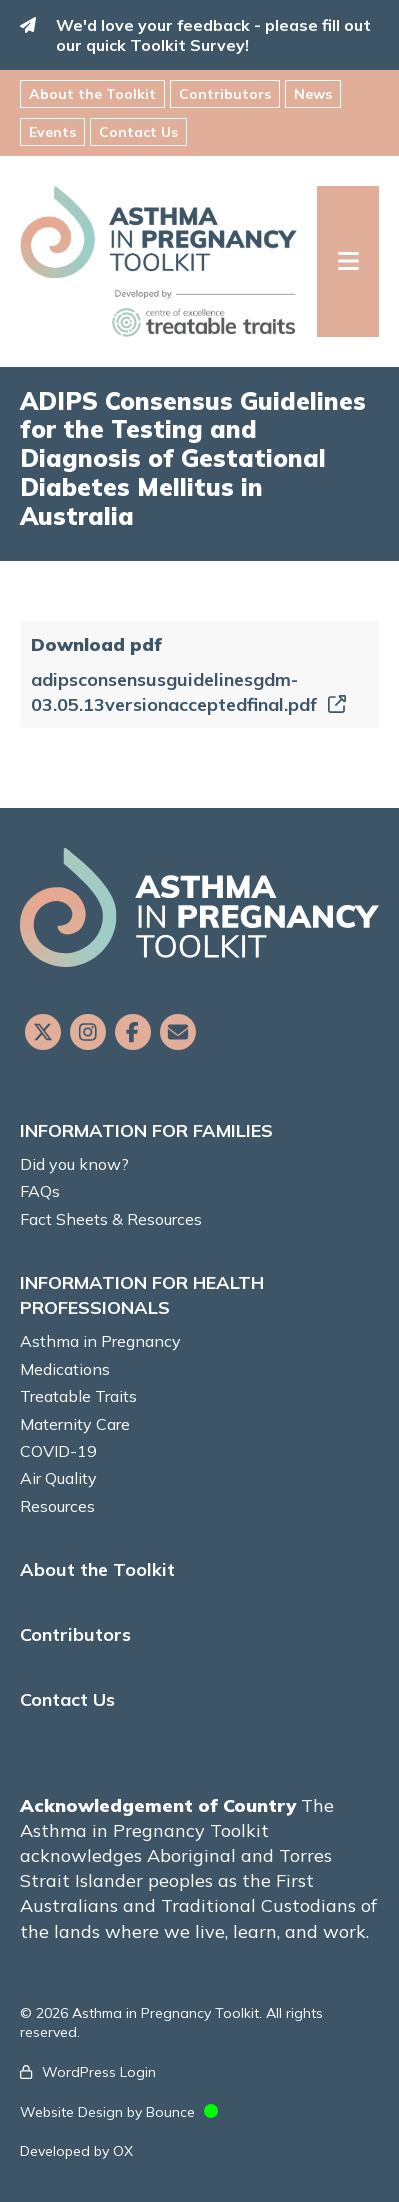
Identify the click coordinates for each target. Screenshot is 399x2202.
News (313, 94)
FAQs (40, 1191)
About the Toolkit (92, 94)
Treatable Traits (78, 1396)
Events (52, 132)
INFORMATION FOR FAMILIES (146, 1130)
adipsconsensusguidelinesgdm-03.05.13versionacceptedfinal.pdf (188, 692)
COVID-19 (58, 1451)
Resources (57, 1506)
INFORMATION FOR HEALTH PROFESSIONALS (142, 1295)
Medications (65, 1369)
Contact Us (138, 132)
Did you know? (74, 1164)
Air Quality (58, 1478)
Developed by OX (76, 2151)
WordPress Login (99, 2072)
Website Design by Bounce (107, 2112)
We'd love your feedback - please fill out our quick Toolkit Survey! (213, 35)
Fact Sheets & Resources (111, 1219)
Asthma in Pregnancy (100, 1341)
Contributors (225, 94)
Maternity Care (75, 1424)
